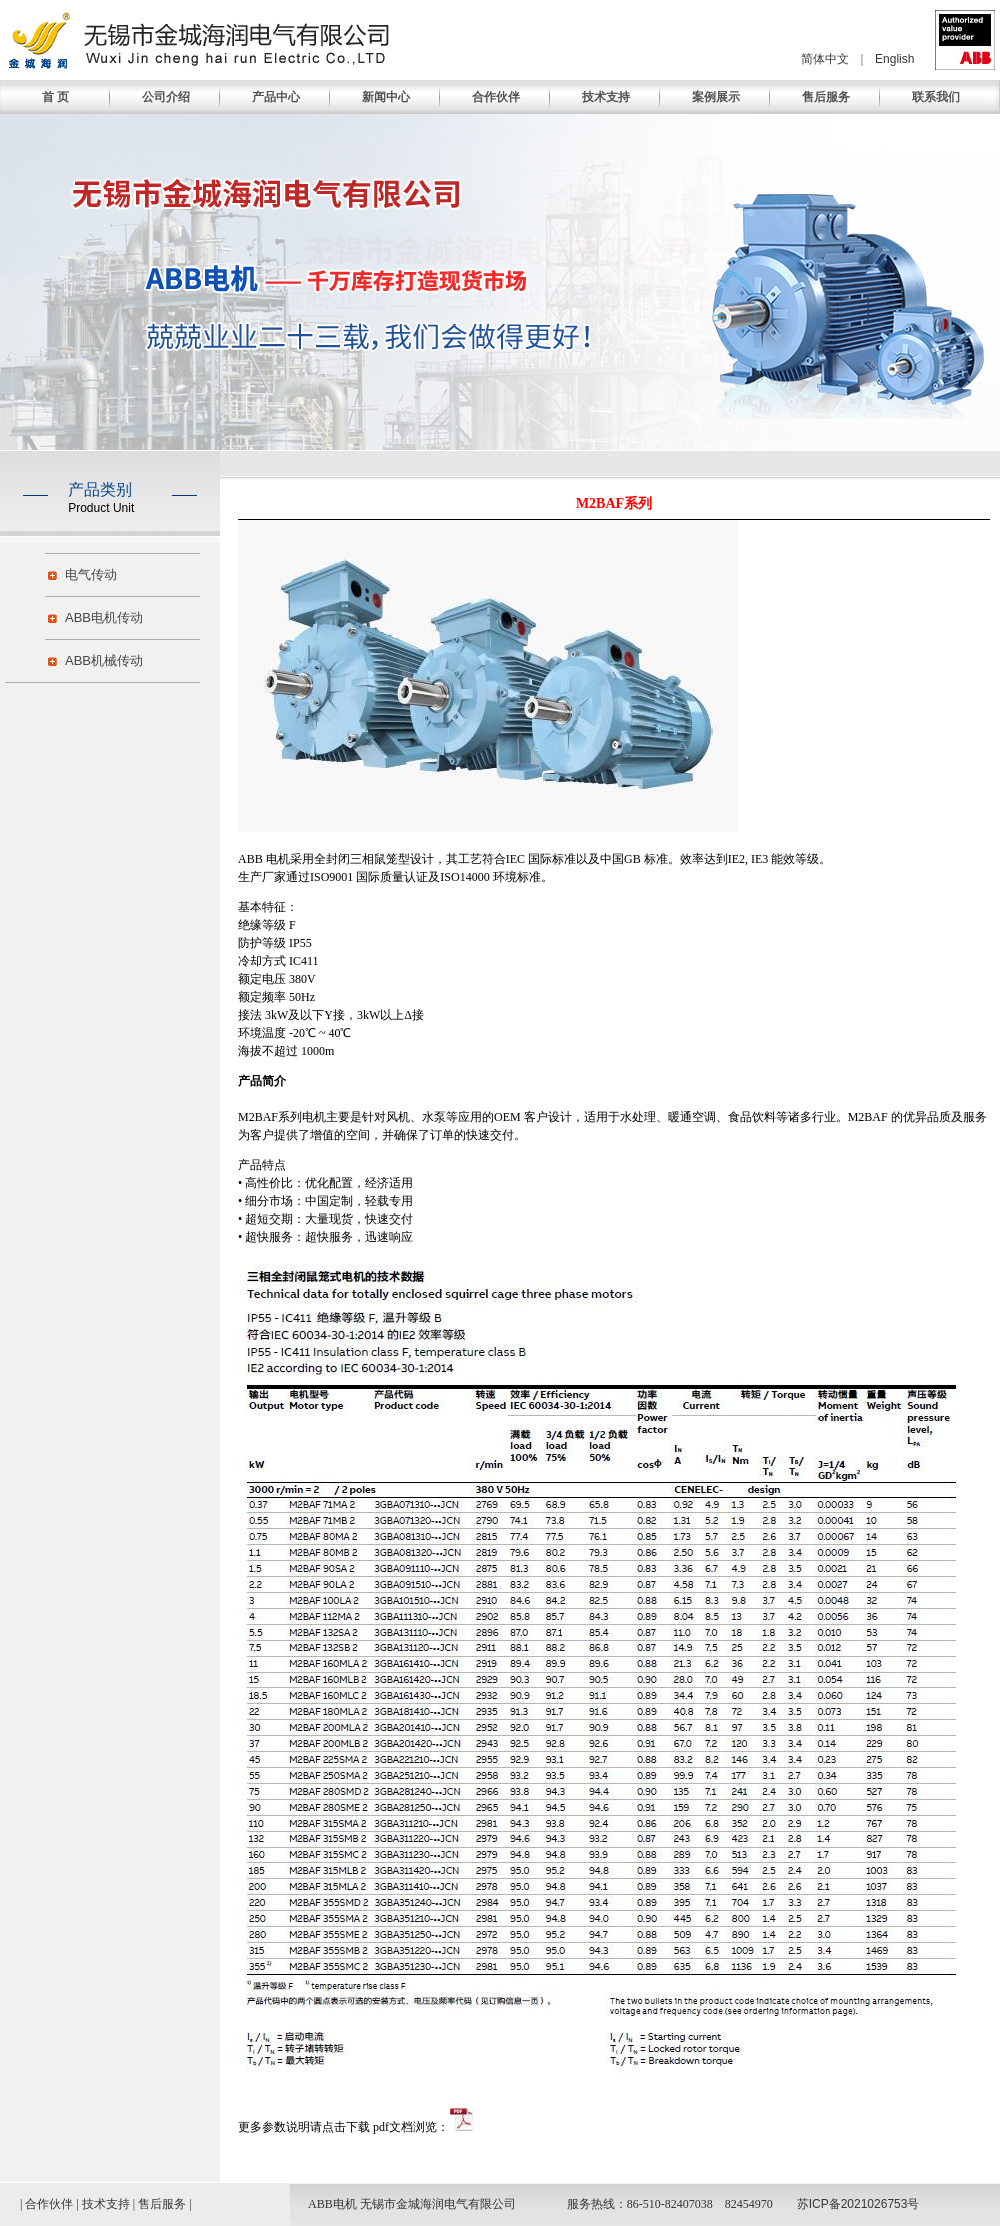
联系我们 (936, 97)
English (894, 59)
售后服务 (826, 97)
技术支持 (606, 97)
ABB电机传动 (104, 617)
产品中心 (276, 97)
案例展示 (716, 97)
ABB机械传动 (104, 660)
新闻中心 (386, 97)
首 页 (55, 97)
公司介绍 (166, 97)
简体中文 (825, 59)
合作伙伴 (496, 97)
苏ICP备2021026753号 (858, 2204)
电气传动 (91, 574)
